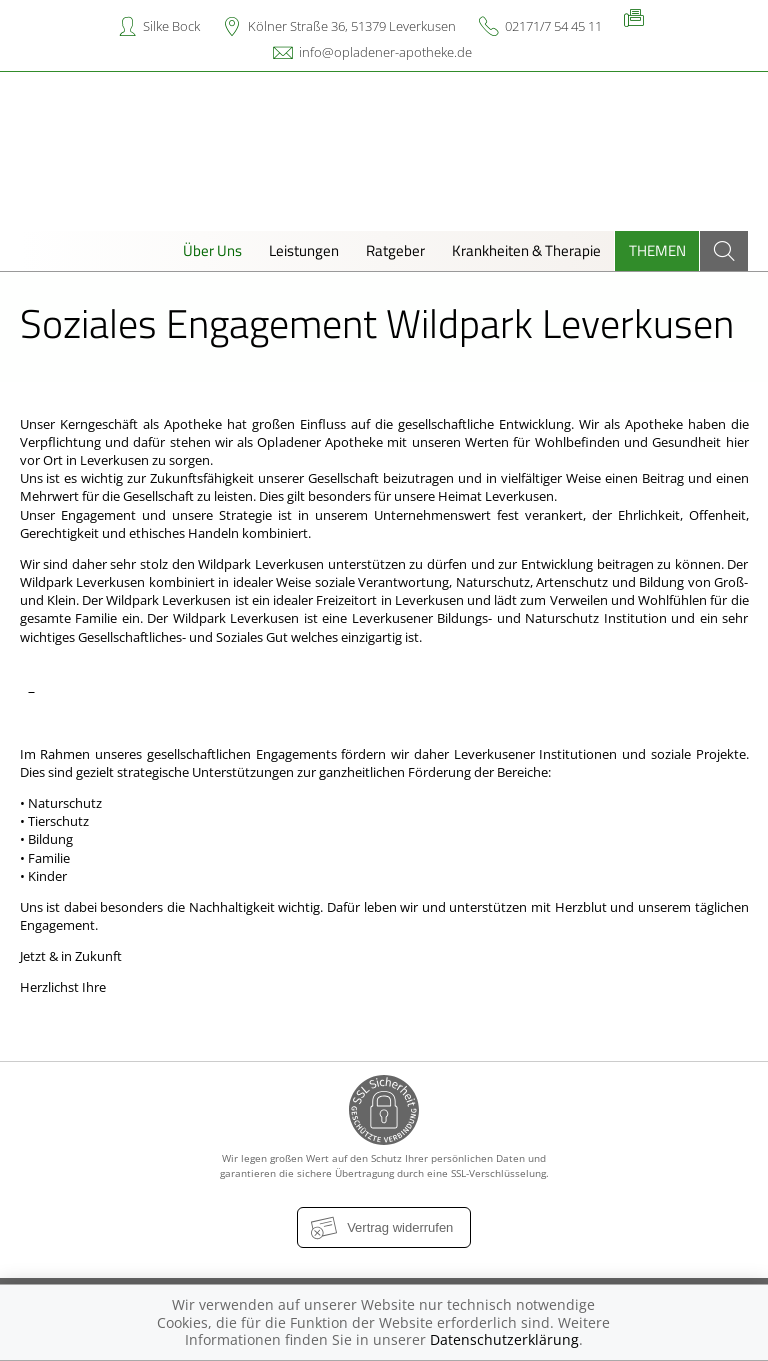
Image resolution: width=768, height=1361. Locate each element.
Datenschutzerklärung (504, 1339)
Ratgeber (395, 250)
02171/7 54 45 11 (553, 26)
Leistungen (304, 250)
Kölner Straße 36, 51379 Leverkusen (352, 26)
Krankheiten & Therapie (526, 250)
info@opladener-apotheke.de (385, 52)
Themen (657, 250)
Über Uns (212, 250)
